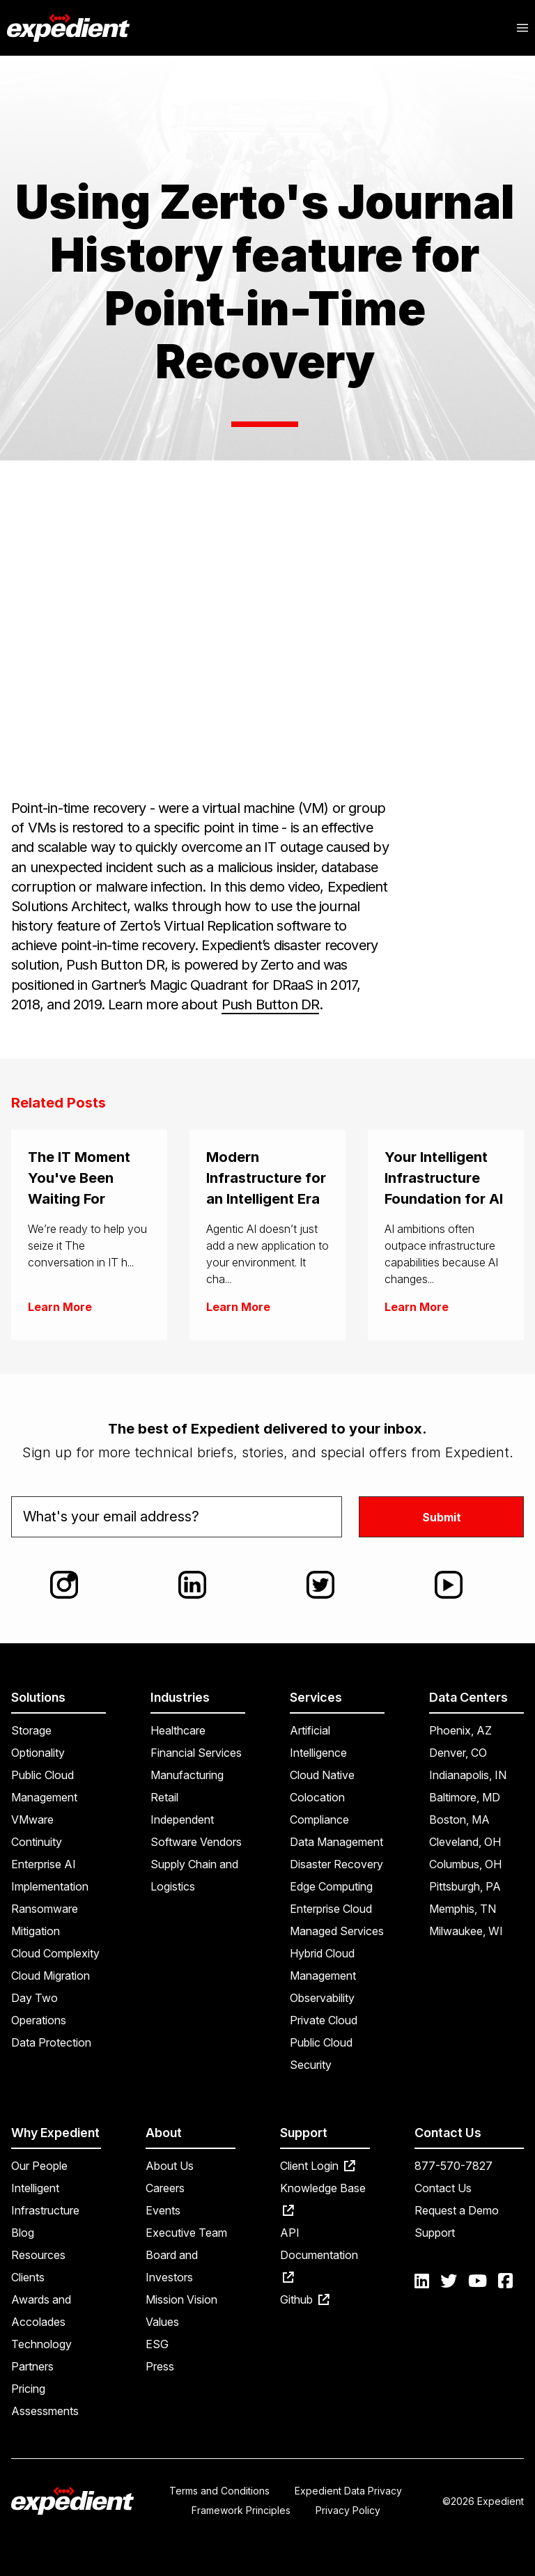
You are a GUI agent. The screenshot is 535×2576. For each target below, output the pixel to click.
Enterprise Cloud (331, 1909)
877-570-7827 (453, 2166)
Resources (38, 2255)
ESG (157, 2344)
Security (311, 2065)
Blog (22, 2233)
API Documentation (319, 2254)
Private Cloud (323, 2020)
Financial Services (196, 1753)
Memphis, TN (462, 1909)
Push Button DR (271, 1004)
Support (434, 2233)
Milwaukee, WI (466, 1931)
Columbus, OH (465, 1864)
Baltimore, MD (464, 1797)
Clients (28, 2277)
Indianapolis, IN (467, 1775)
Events (163, 2210)
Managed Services (337, 1931)
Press (160, 2366)
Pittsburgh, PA (465, 1886)
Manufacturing (187, 1775)
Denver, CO (458, 1753)
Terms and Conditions (219, 2491)
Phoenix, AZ (460, 1730)
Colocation (317, 1797)
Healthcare (178, 1730)
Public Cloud (321, 2042)
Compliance (319, 1819)
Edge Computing (331, 1886)
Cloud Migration (50, 1976)
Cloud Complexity (55, 1953)
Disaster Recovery (336, 1864)
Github (304, 2299)
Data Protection (51, 2042)
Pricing (28, 2389)
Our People (39, 2166)
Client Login (317, 2166)
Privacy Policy (348, 2510)
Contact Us (443, 2188)
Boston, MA (459, 1819)
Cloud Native (322, 1775)
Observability (322, 1998)
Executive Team (186, 2233)
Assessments (45, 2411)
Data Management (336, 1842)
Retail (164, 1797)
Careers (165, 2188)
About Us (170, 2166)
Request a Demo (456, 2210)
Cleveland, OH (465, 1842)
